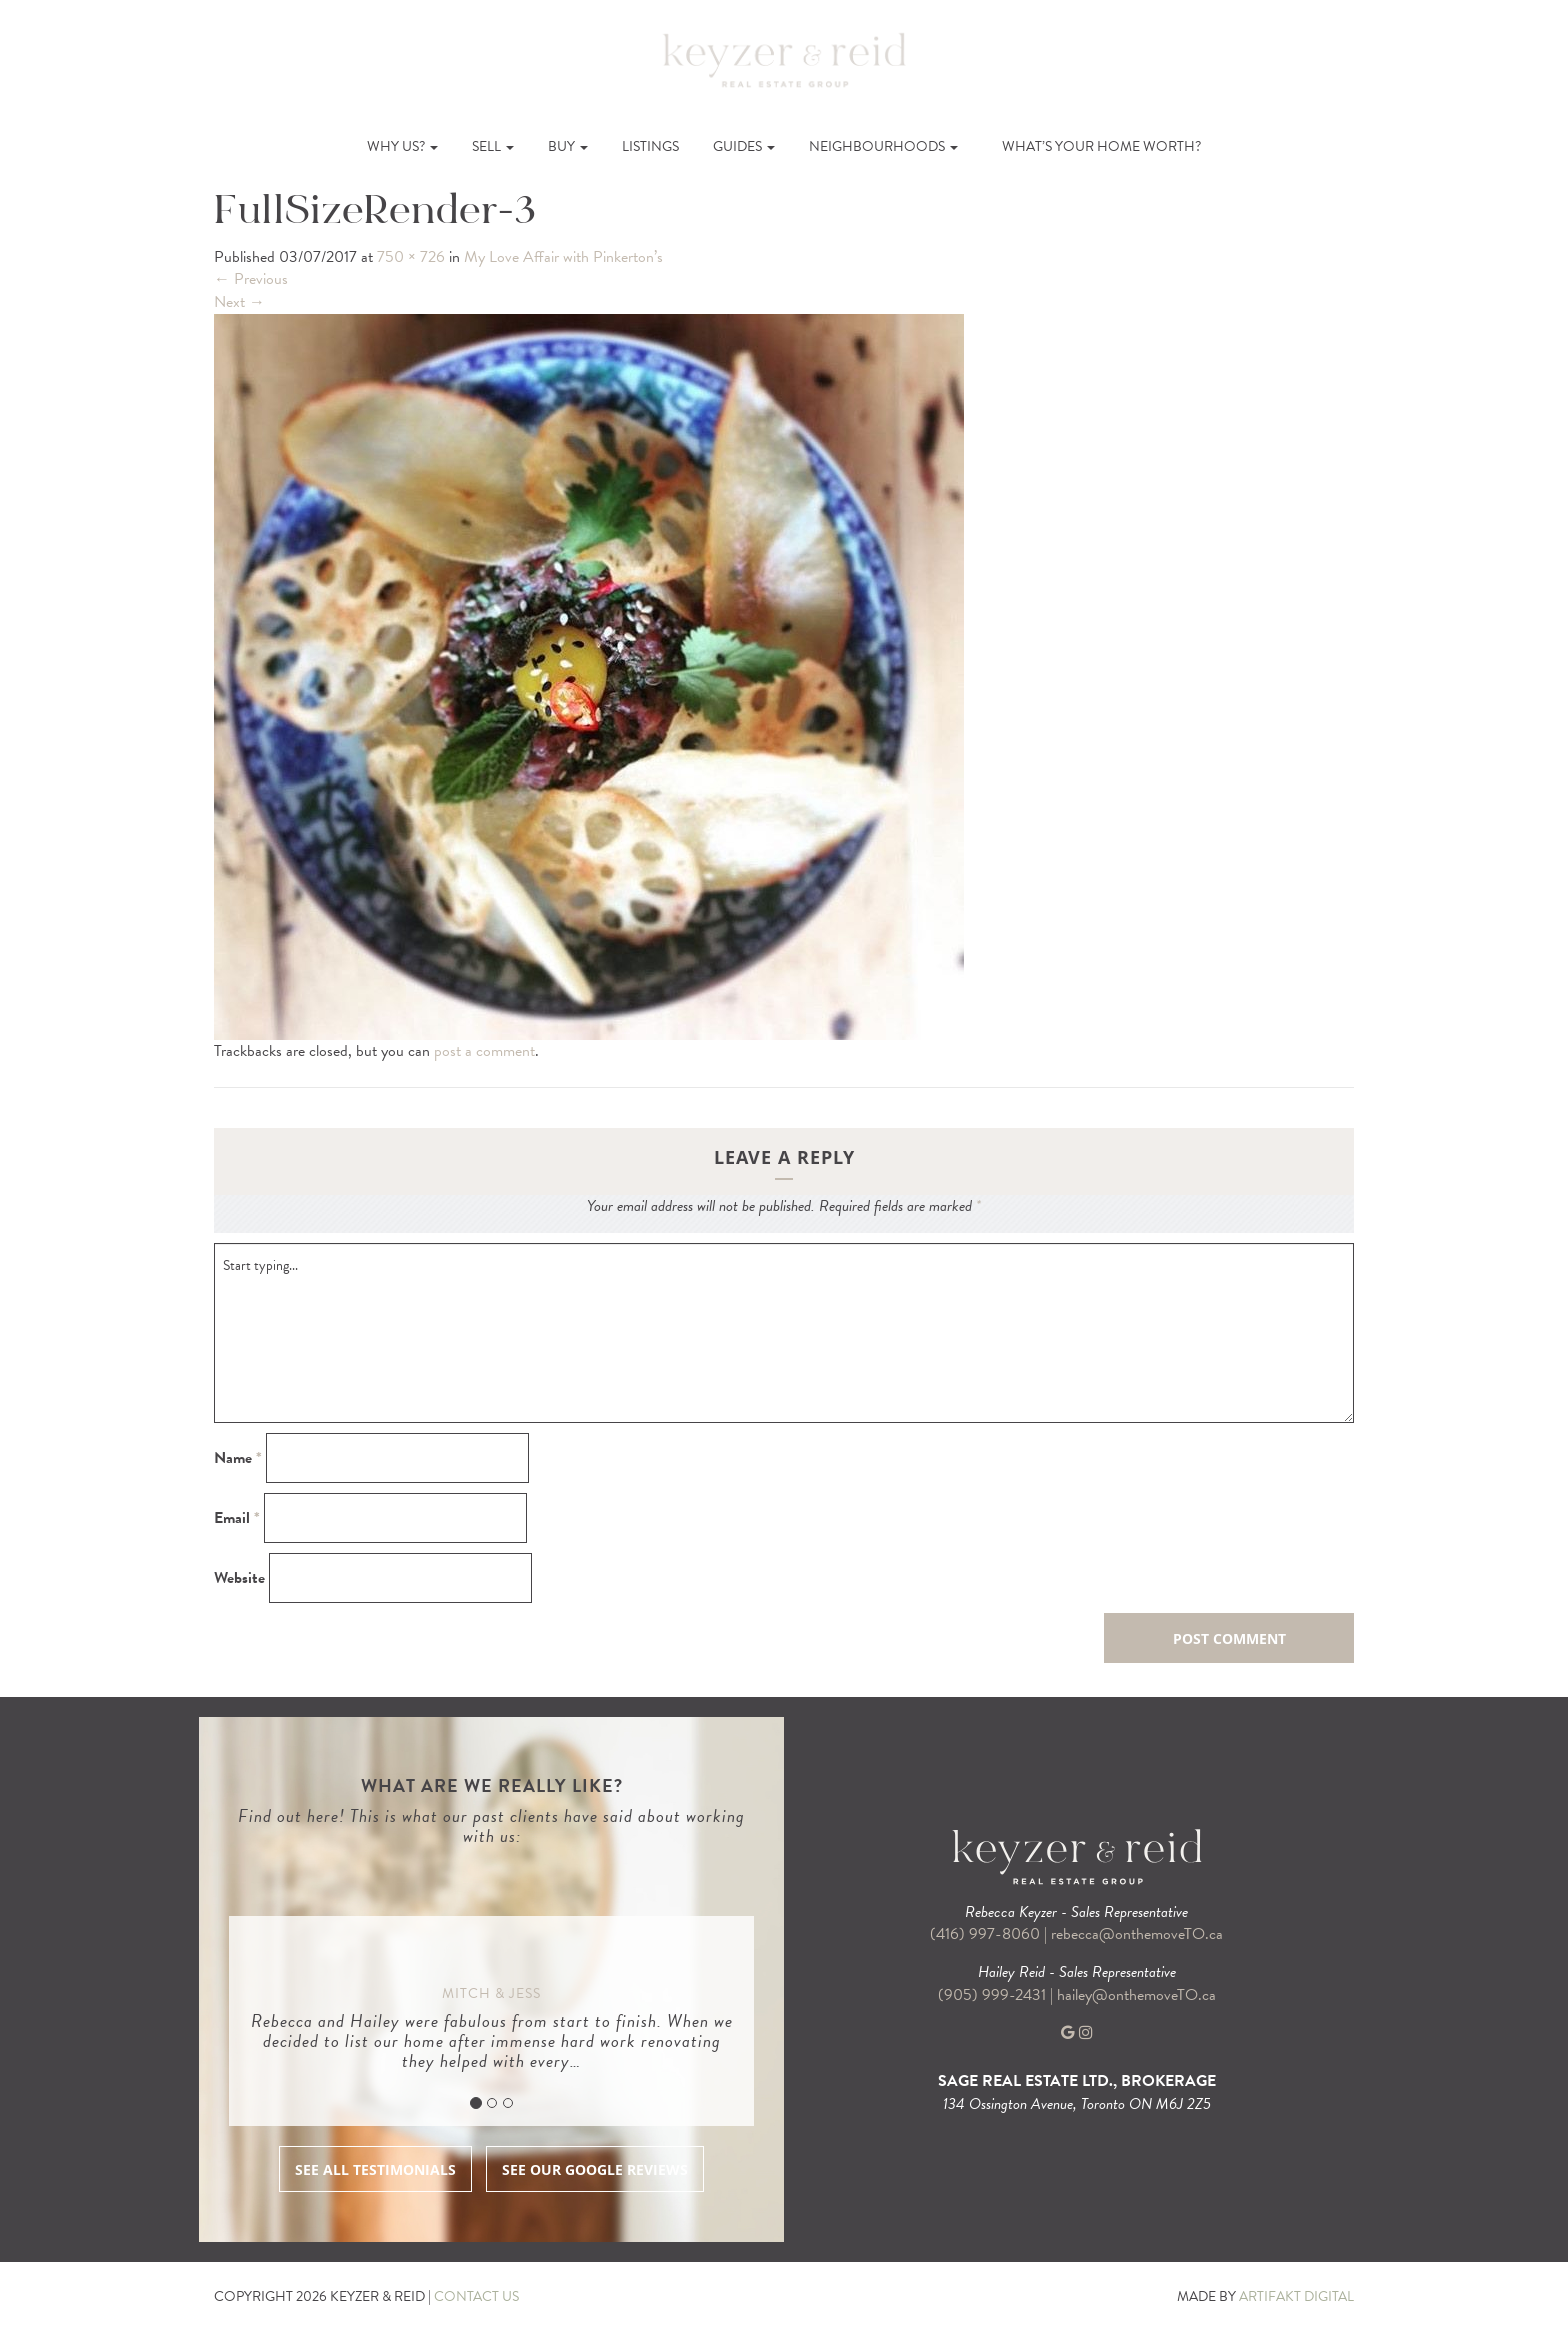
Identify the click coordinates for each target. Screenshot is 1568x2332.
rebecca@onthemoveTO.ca (1137, 1934)
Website (239, 1578)
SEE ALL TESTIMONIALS (375, 2169)
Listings (650, 146)
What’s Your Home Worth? (1101, 146)
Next (239, 302)
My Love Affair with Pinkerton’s (563, 257)
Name (238, 1458)
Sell (493, 146)
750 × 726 (411, 257)
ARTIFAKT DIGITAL (1296, 2296)
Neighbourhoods (883, 146)
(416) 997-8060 (985, 1934)
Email (237, 1518)
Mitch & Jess (491, 1993)
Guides (744, 146)
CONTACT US (476, 2296)
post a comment (484, 1051)
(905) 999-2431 (994, 1995)
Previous (251, 279)
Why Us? (402, 146)
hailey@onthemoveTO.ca (1136, 1995)
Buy (568, 146)
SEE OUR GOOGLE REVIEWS (595, 2169)
